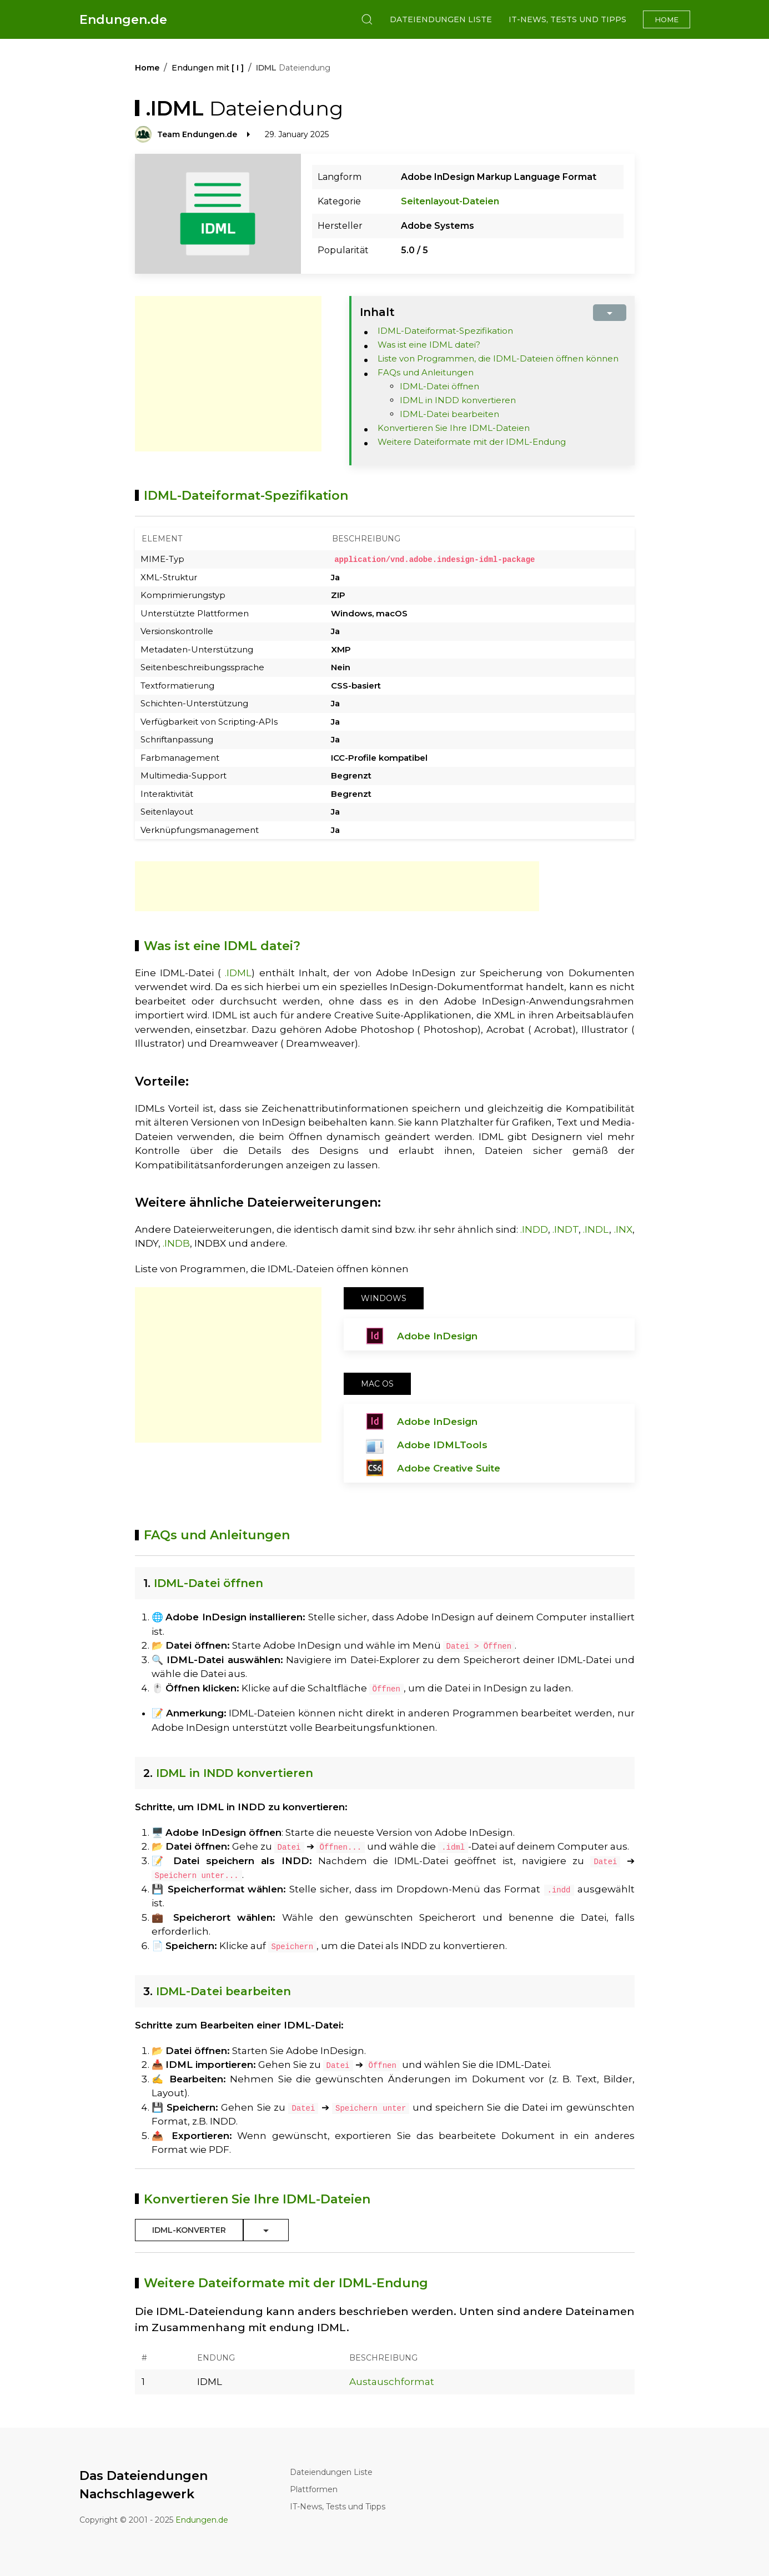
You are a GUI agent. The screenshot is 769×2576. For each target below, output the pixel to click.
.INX (623, 1228)
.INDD (534, 1228)
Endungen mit (208, 68)
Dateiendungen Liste (441, 19)
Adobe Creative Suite (448, 1467)
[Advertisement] (228, 373)
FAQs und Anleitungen (426, 372)
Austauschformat (391, 2381)
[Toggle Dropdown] (266, 2230)
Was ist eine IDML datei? (429, 344)
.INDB (176, 1243)
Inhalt (377, 312)
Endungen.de (123, 19)
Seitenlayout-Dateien (450, 201)
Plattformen (314, 2489)
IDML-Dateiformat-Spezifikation (445, 330)
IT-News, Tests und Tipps (567, 19)
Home (666, 19)
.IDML (238, 972)
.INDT (565, 1228)
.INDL (596, 1228)
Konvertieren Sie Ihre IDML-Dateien (454, 428)
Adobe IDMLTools (442, 1444)
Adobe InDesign (437, 1335)
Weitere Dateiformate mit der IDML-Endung (472, 441)
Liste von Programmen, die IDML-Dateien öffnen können (498, 358)
